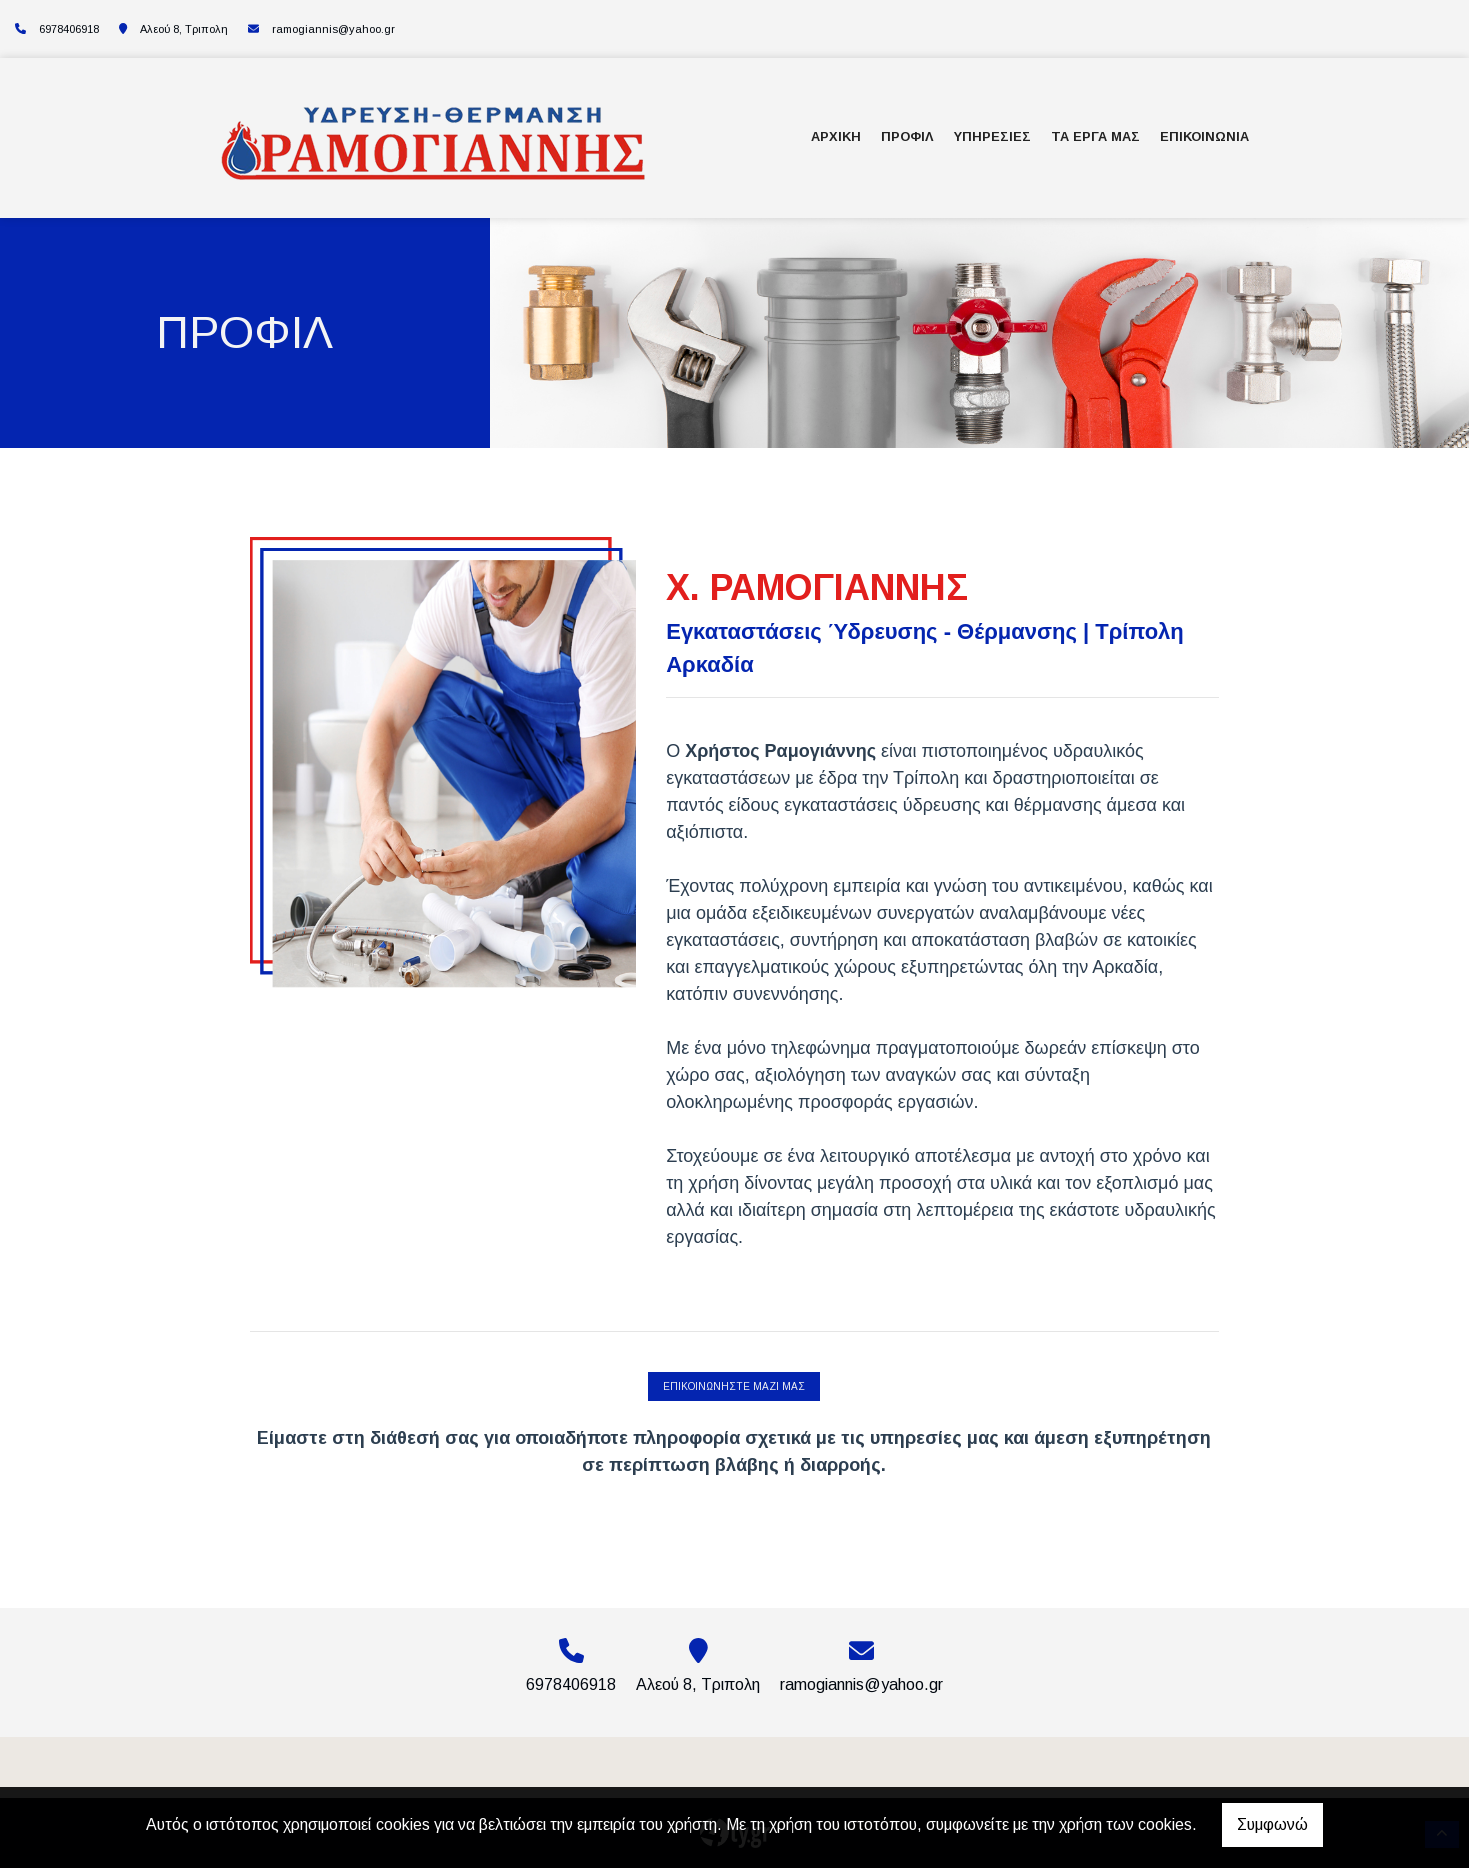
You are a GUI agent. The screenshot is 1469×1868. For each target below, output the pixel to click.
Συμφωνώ (1272, 1824)
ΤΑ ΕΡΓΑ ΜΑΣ (1095, 136)
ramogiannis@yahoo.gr (333, 29)
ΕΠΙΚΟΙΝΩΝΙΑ (1204, 136)
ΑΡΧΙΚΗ (836, 136)
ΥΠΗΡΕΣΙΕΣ (992, 136)
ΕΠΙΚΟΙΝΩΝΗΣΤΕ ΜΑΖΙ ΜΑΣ (734, 1386)
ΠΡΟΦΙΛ (907, 136)
